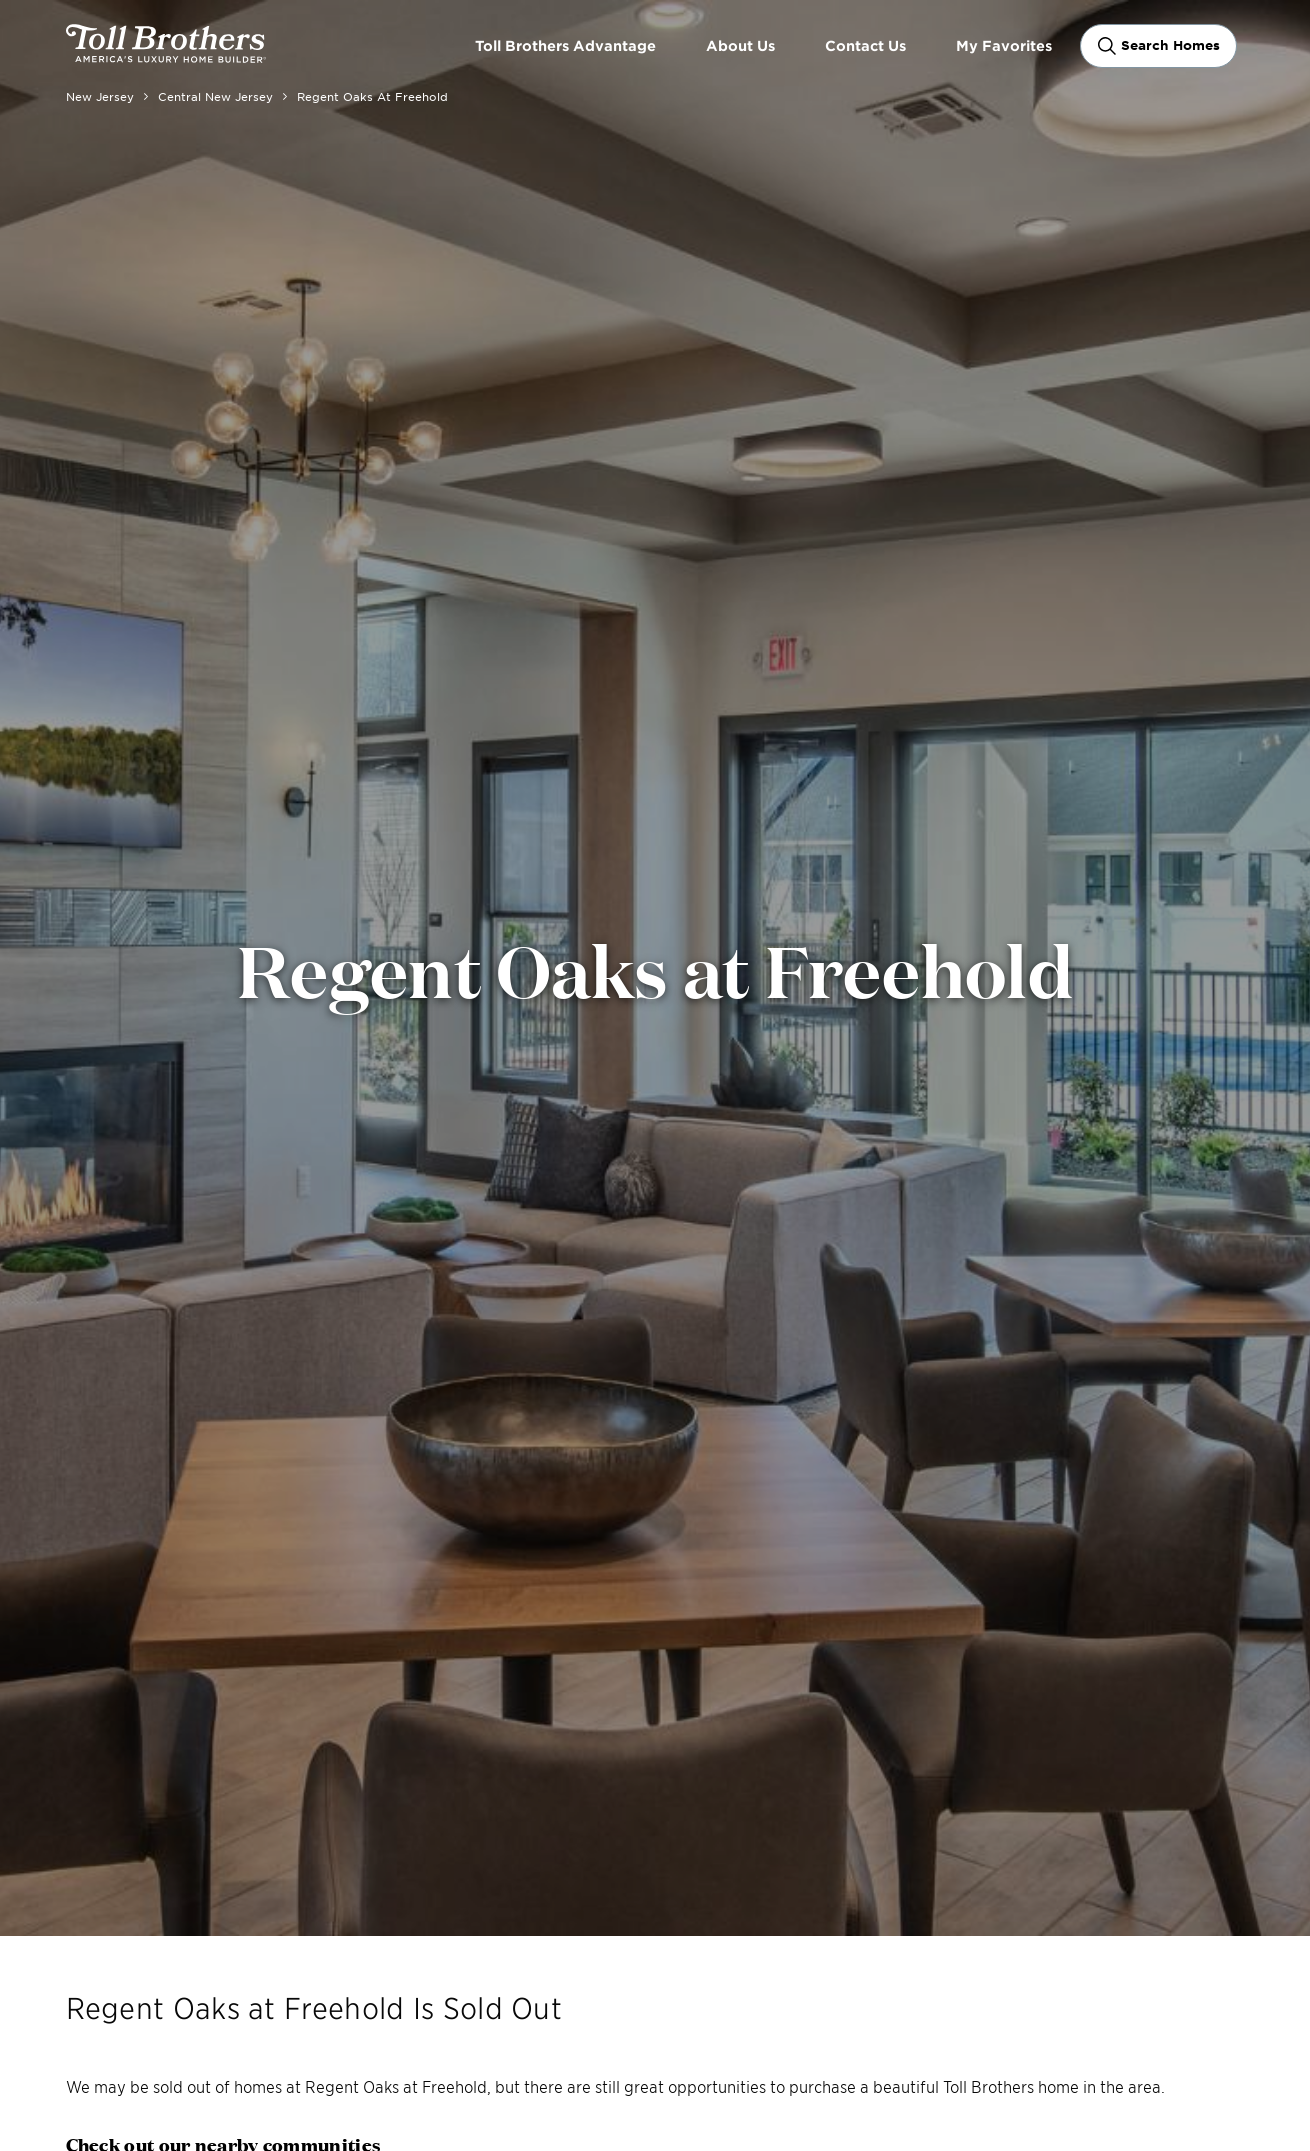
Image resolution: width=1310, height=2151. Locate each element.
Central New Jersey (215, 96)
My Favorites (1004, 45)
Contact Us (865, 45)
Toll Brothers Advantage (565, 45)
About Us (740, 45)
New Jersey (100, 96)
